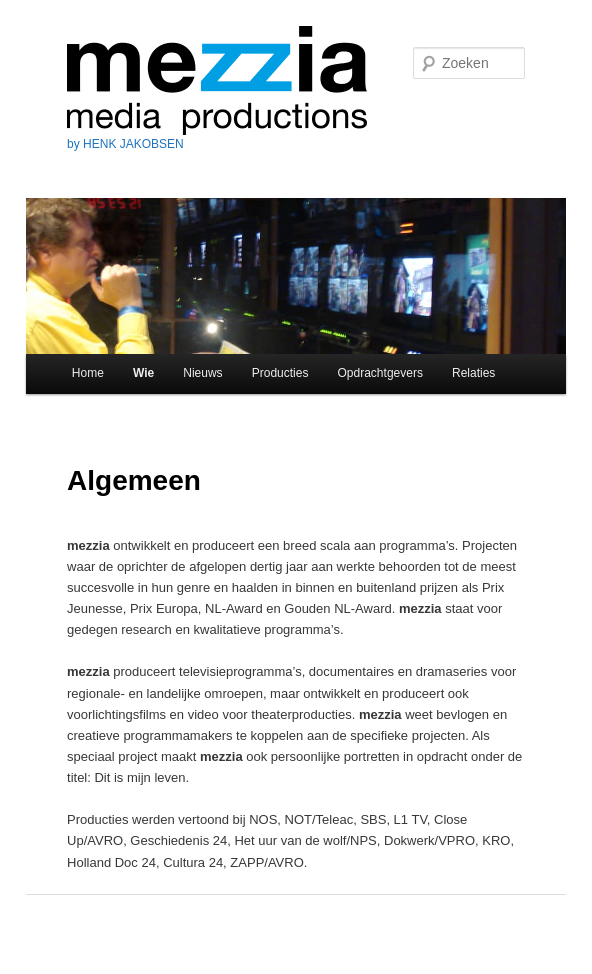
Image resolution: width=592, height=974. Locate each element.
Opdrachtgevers (380, 373)
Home (88, 373)
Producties (280, 373)
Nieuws (202, 373)
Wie (143, 373)
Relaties (473, 373)
